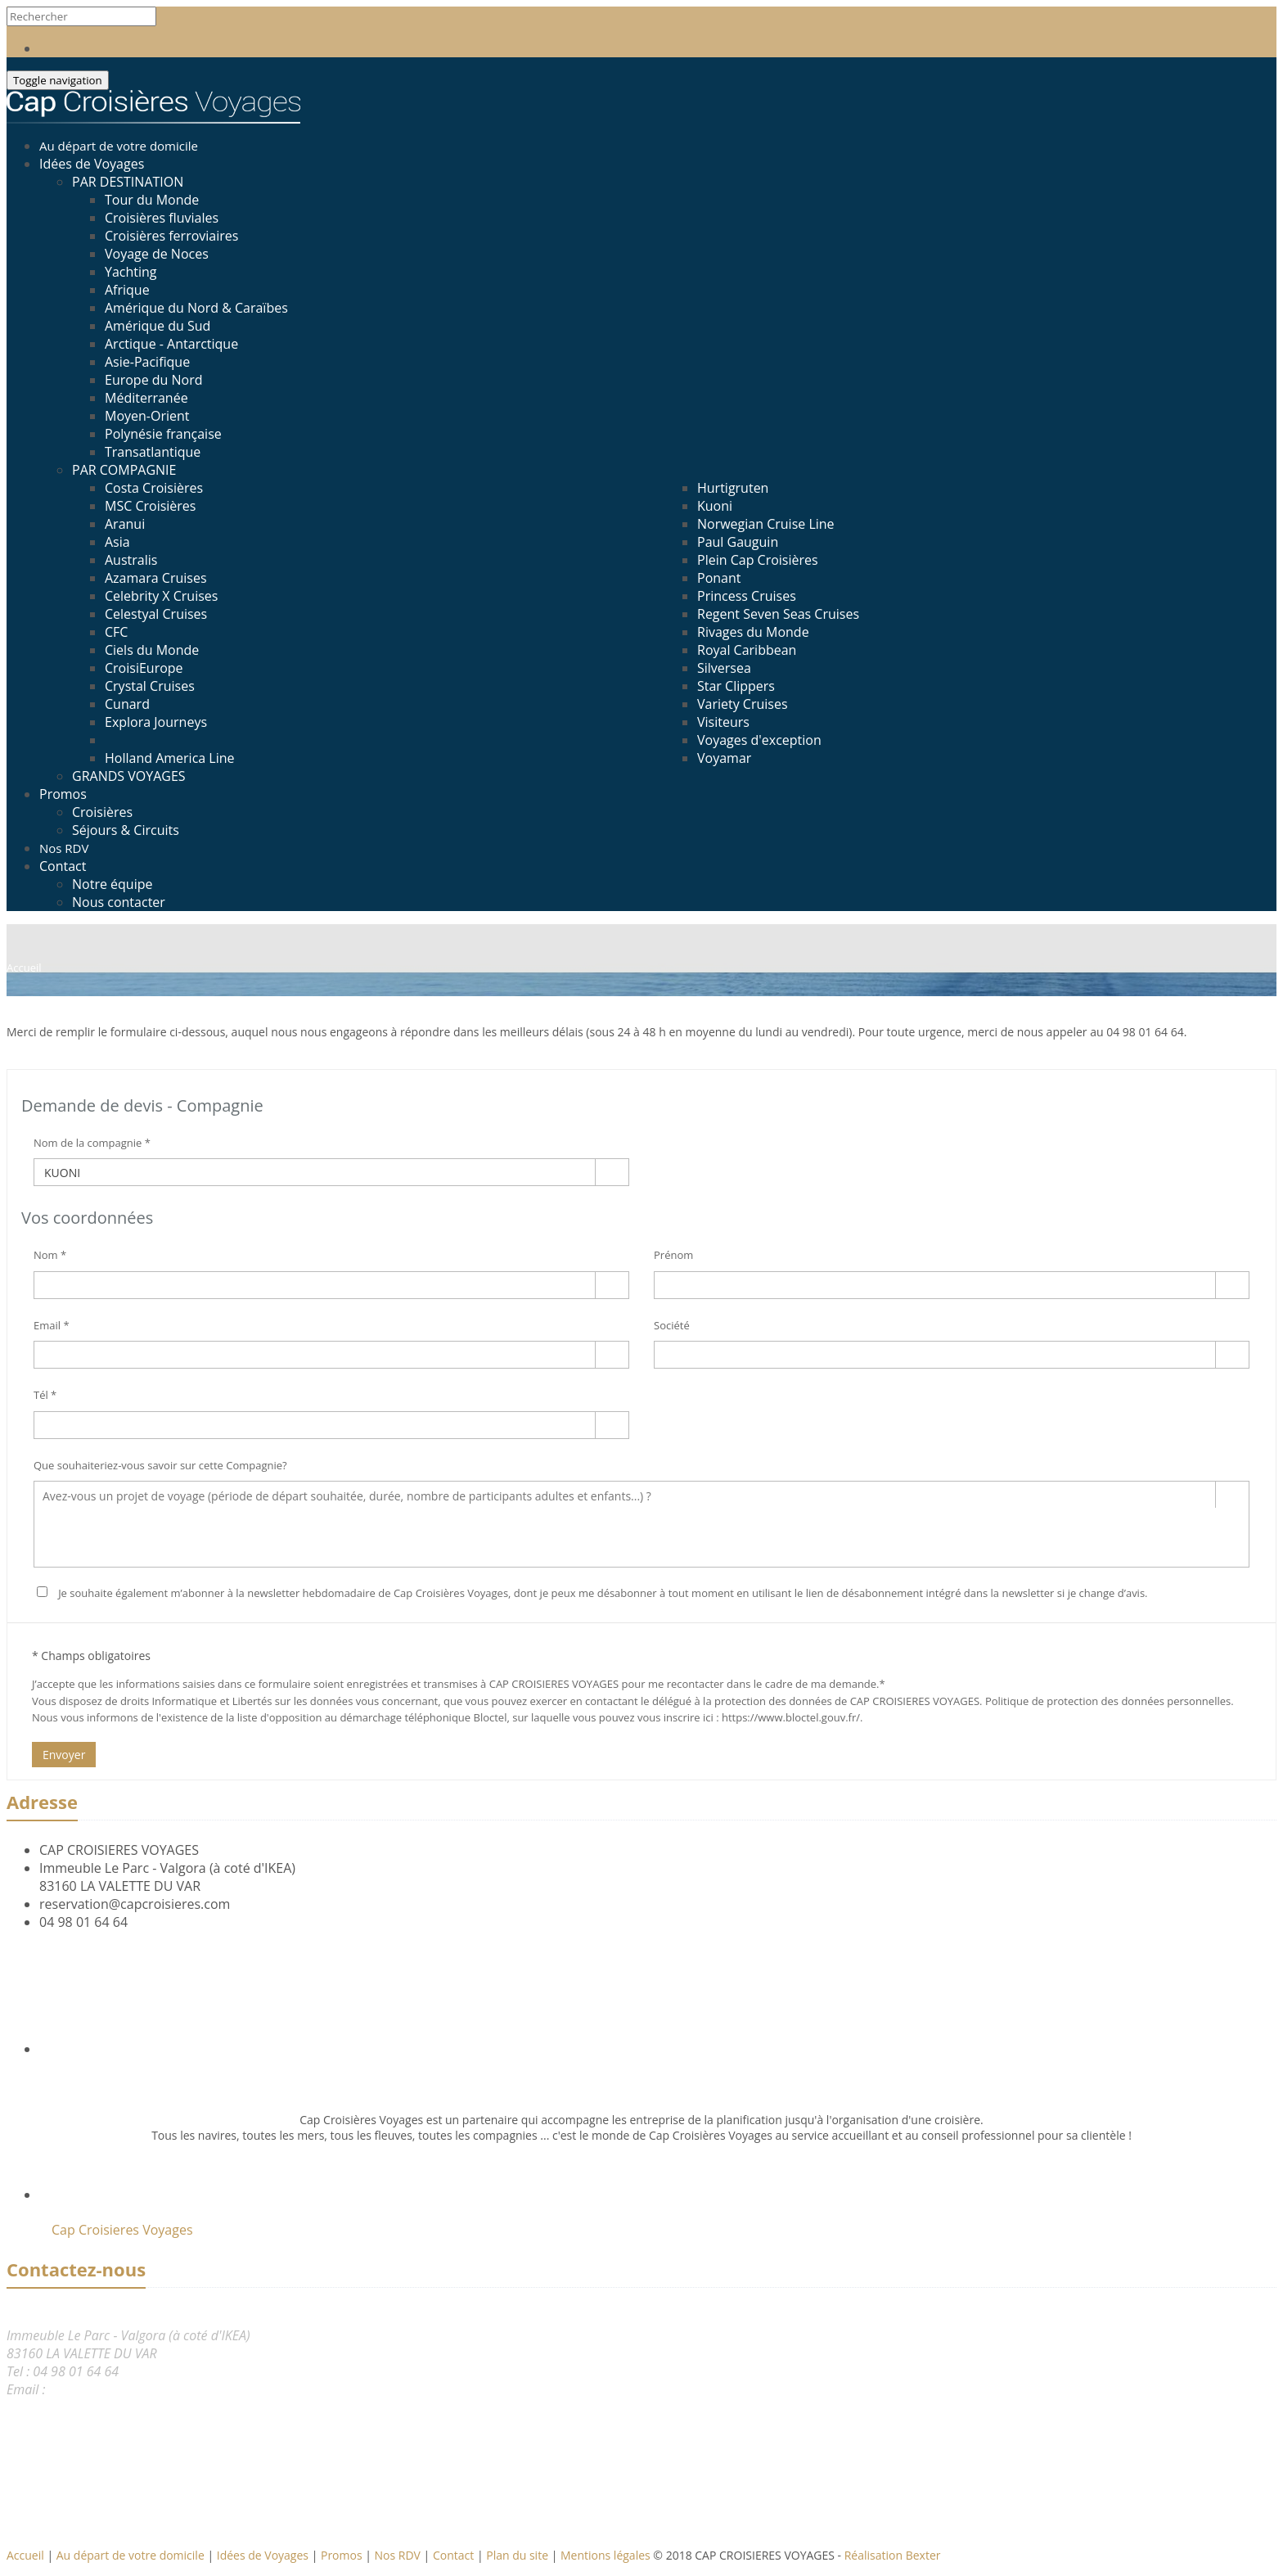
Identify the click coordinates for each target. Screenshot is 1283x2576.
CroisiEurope (144, 668)
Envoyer (64, 1754)
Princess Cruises (746, 596)
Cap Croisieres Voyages (122, 2230)
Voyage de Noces (157, 254)
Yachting (131, 272)
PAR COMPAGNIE (124, 470)
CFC (116, 632)
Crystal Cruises (150, 686)
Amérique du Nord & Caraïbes (196, 308)
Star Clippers (736, 686)
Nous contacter (118, 902)
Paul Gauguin (737, 542)
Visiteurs (723, 722)
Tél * (45, 1394)
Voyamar (724, 758)
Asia (117, 542)
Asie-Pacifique (147, 362)
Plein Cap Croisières (757, 560)
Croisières (102, 812)
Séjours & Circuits (125, 830)
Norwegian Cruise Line (766, 524)
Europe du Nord (154, 380)
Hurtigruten (732, 488)
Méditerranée (146, 398)
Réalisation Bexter (892, 2555)
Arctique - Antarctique (171, 344)
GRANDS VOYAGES (129, 776)
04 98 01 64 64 (83, 1922)
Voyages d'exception (759, 740)
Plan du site (518, 2555)
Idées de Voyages (91, 164)
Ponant (719, 578)
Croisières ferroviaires (171, 236)
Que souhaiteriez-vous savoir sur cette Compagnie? (160, 1465)
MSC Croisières (150, 506)
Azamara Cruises (156, 578)
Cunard (127, 704)
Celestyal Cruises (156, 614)
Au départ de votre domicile (132, 2555)
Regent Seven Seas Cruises (778, 614)
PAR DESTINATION (127, 182)
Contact (62, 866)
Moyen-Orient (147, 416)
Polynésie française (163, 434)
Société (672, 1325)
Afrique (127, 290)
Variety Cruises (742, 704)
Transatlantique (152, 452)
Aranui (125, 524)
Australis (131, 560)
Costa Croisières (154, 488)
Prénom (673, 1254)
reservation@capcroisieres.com (134, 1904)
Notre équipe (112, 884)
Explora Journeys (156, 722)
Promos (63, 794)
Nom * (50, 1254)
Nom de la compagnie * (92, 1142)
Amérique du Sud (157, 326)
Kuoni (714, 506)
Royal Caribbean (746, 650)
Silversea (724, 668)
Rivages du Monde (753, 632)
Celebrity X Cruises (161, 596)
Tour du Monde (152, 200)
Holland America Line (170, 758)
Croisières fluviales (161, 218)
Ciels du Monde (152, 650)
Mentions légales (606, 2555)
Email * (52, 1325)
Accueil (25, 2555)
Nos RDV (399, 2555)
